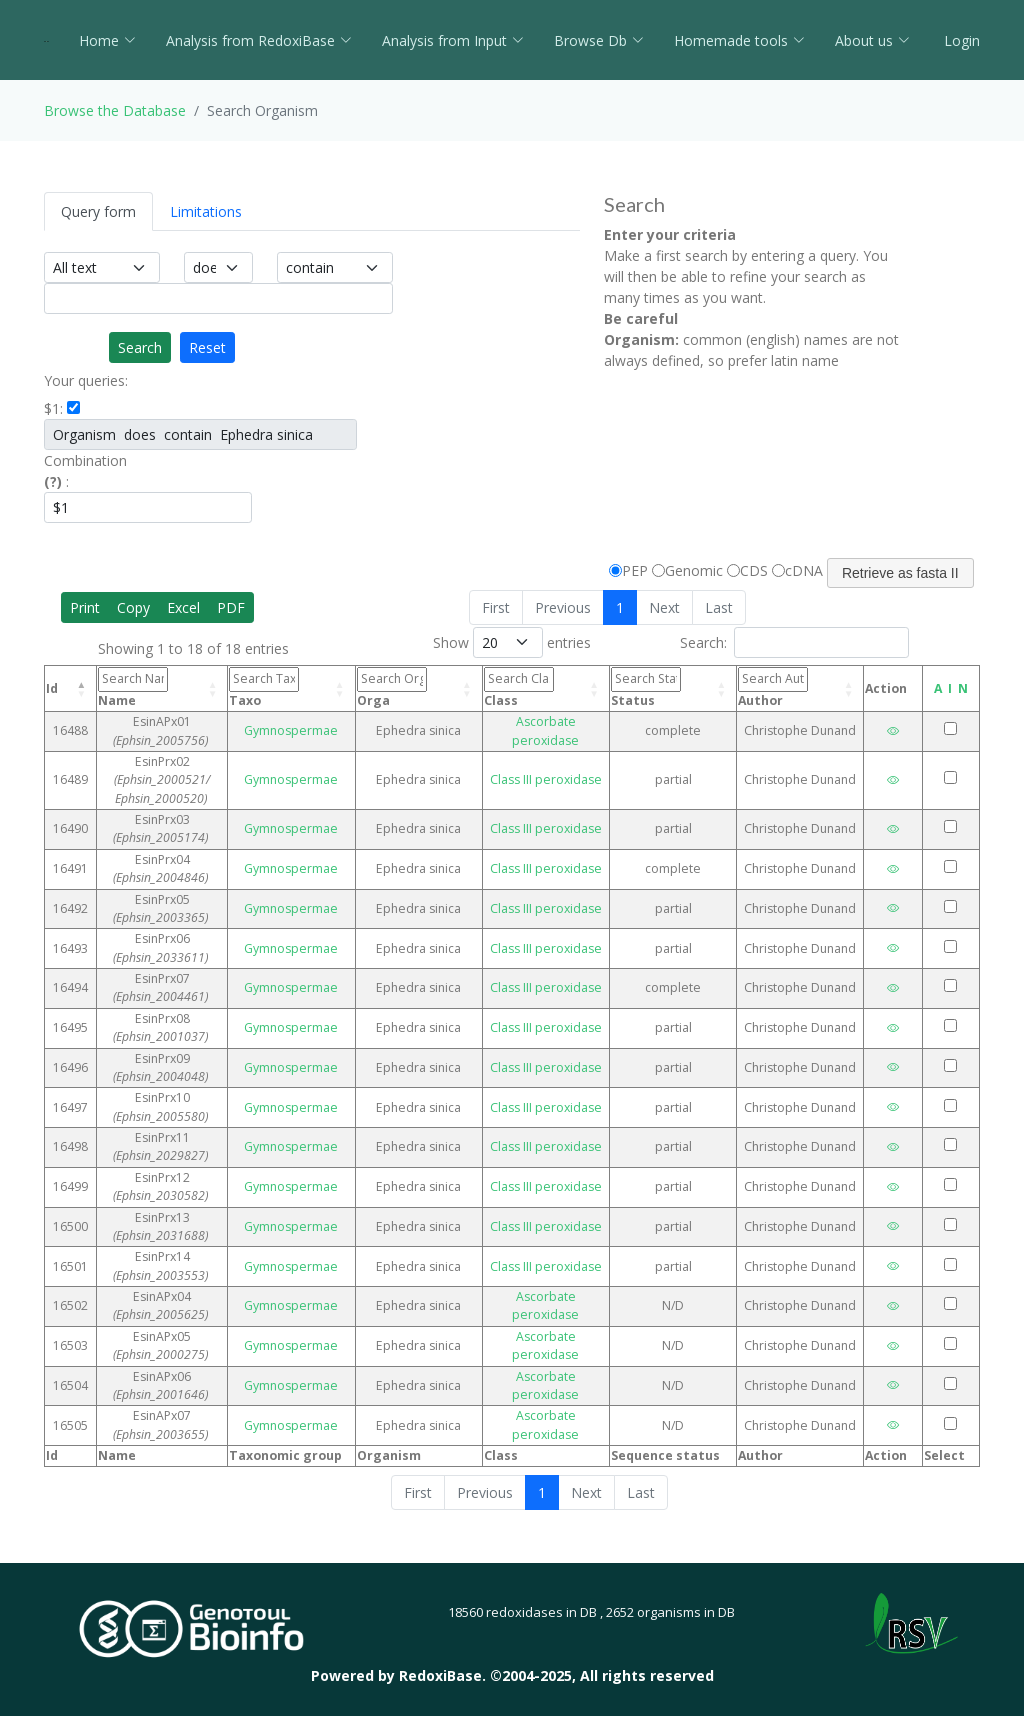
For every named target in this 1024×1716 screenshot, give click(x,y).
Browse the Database (115, 110)
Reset (207, 347)
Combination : (85, 471)
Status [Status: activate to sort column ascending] (660, 687)
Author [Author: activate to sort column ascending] (778, 687)
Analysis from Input (453, 40)
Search (140, 347)
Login (960, 40)
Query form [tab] (98, 211)
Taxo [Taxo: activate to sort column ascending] (321, 687)
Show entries (512, 642)
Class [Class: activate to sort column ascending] (547, 687)
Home (107, 40)
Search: (794, 642)
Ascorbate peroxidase (566, 730)
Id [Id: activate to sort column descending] (52, 688)
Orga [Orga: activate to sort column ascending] (434, 687)
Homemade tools (739, 40)
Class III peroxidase (566, 770)
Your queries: (86, 380)
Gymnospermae (341, 730)
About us (872, 40)
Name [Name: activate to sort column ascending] (178, 689)
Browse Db (599, 40)
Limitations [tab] (206, 211)
